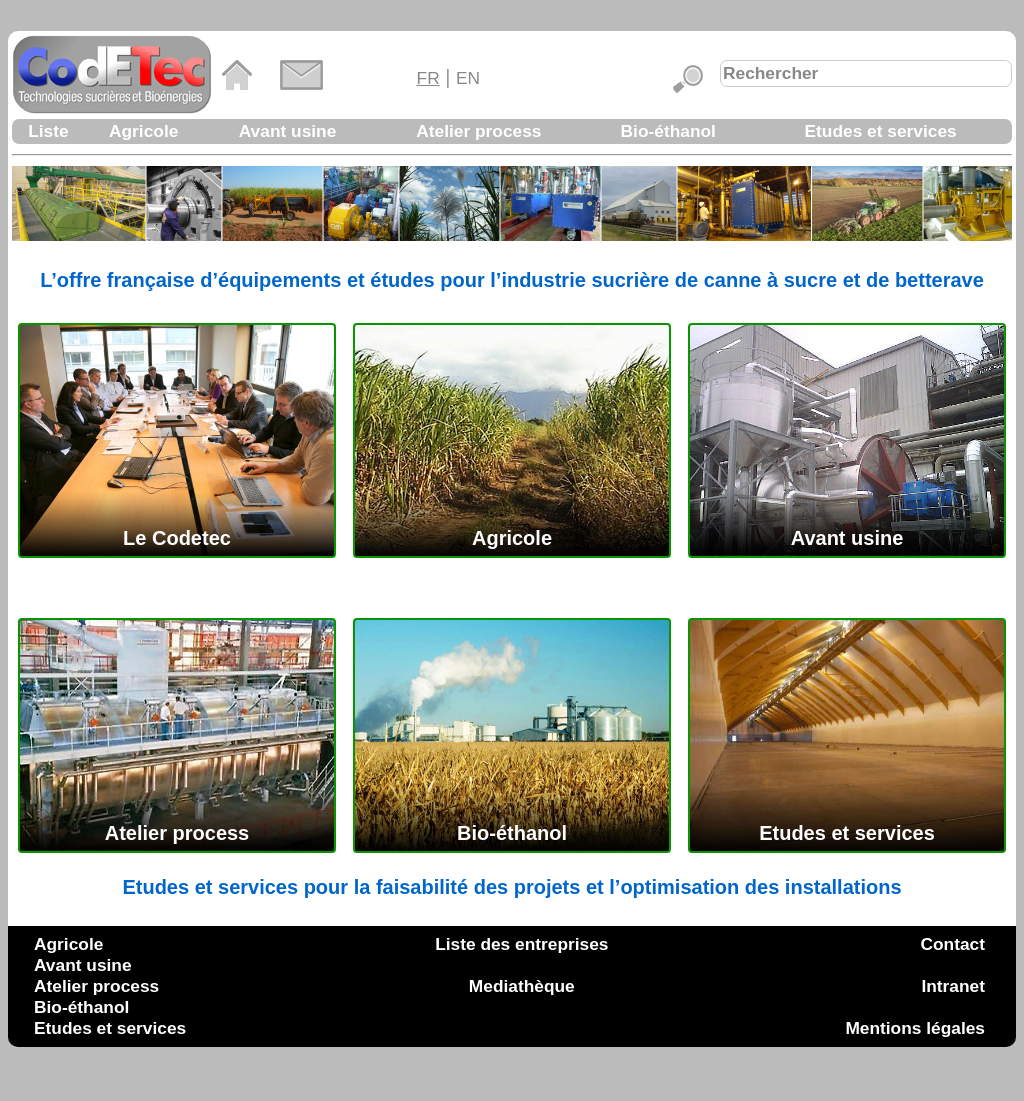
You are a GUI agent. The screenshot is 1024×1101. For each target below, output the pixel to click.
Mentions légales (915, 1028)
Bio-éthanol (668, 131)
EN (468, 78)
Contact (953, 944)
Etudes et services (881, 131)
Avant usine (288, 131)
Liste (48, 131)
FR (428, 78)
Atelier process (478, 131)
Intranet (953, 986)
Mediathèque (522, 986)
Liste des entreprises (521, 944)
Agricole (143, 131)
